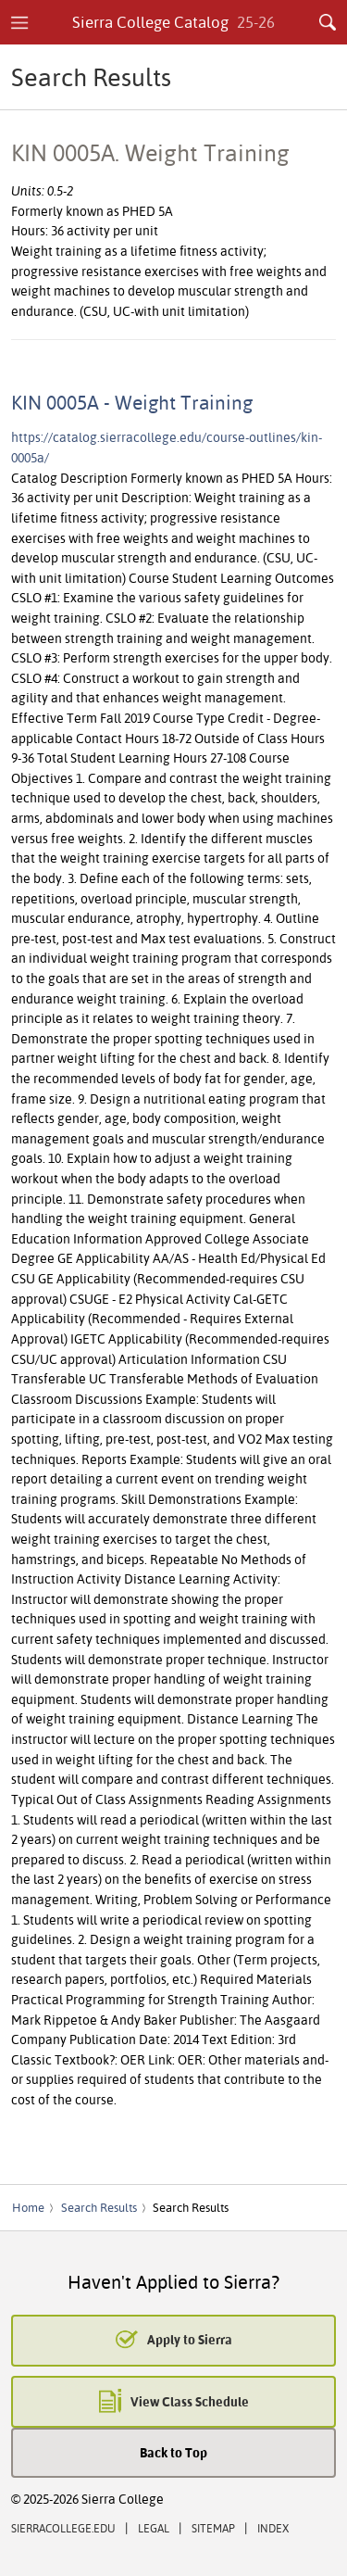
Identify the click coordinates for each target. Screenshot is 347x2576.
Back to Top (173, 2452)
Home (28, 2207)
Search (327, 22)
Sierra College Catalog (173, 22)
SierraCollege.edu (63, 2528)
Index (273, 2528)
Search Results (99, 2207)
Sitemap (213, 2528)
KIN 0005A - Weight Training (132, 402)
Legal (153, 2528)
